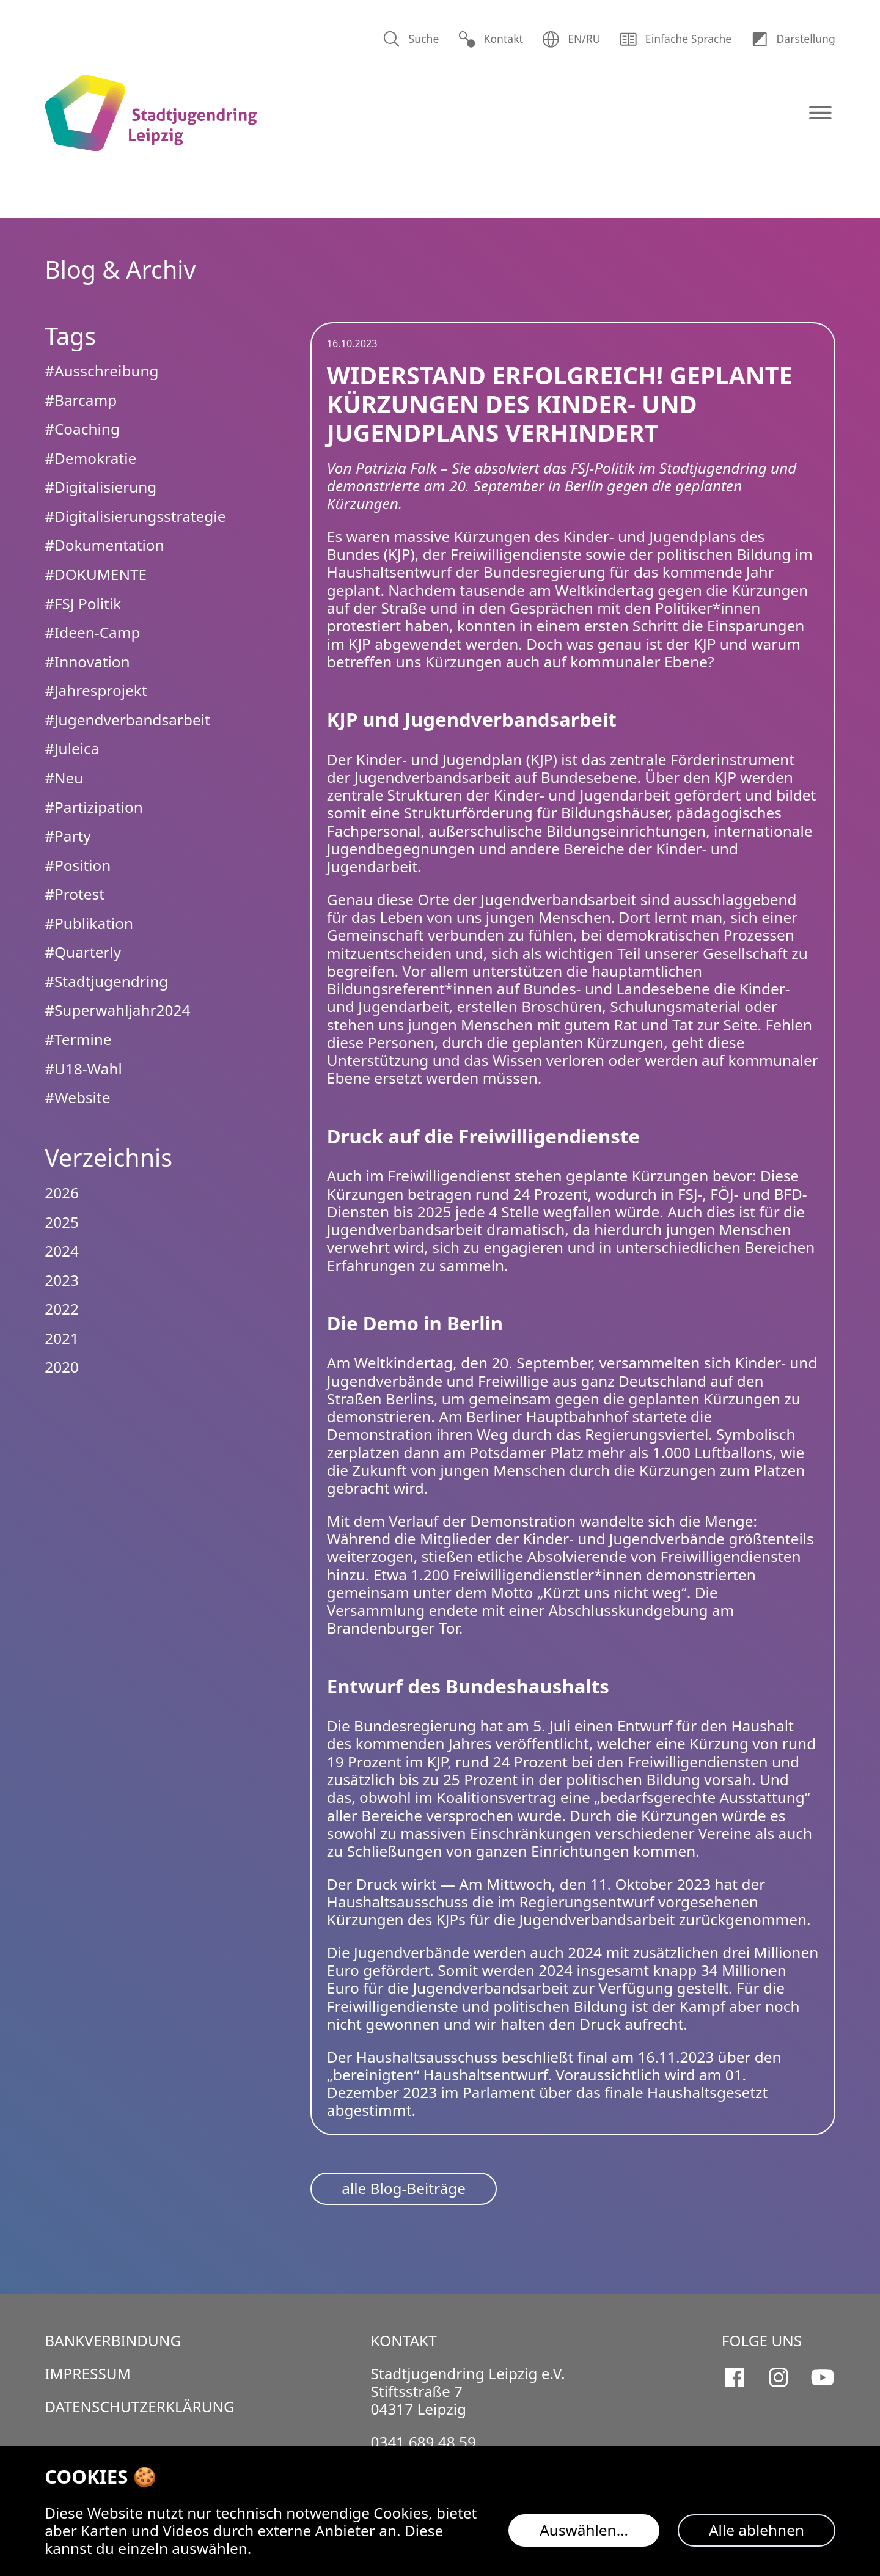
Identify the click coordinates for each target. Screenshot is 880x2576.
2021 (62, 1338)
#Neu (64, 778)
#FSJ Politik (83, 603)
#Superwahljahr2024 (117, 1010)
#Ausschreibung (101, 371)
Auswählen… (584, 2530)
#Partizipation (94, 807)
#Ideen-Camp (92, 632)
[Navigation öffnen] (820, 113)
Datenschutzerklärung (140, 2406)
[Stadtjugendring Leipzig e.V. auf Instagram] (778, 2377)
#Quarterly (83, 952)
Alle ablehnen (756, 2530)
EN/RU (570, 39)
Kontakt (490, 39)
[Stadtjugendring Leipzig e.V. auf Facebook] (734, 2377)
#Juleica (72, 748)
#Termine (78, 1039)
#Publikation (89, 923)
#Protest (75, 894)
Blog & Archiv (120, 269)
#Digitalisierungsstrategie (135, 516)
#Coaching (82, 429)
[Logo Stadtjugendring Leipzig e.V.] (151, 113)
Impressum (88, 2373)
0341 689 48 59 (423, 2442)
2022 (62, 1309)
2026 (62, 1193)
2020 (62, 1367)
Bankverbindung (113, 2340)
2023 (62, 1280)
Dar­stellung (792, 39)
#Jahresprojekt (96, 690)
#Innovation (87, 661)
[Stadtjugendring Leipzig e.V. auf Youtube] (822, 2377)
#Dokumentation (104, 545)
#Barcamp (81, 400)
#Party (68, 836)
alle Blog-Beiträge (404, 2188)
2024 (62, 1251)
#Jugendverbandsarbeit (127, 720)
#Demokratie (90, 458)
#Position (78, 865)
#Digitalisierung (100, 487)
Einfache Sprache (675, 39)
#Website (77, 1097)
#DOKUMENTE (96, 574)
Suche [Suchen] (411, 39)
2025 (62, 1222)
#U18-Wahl (83, 1069)
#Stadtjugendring (106, 981)
